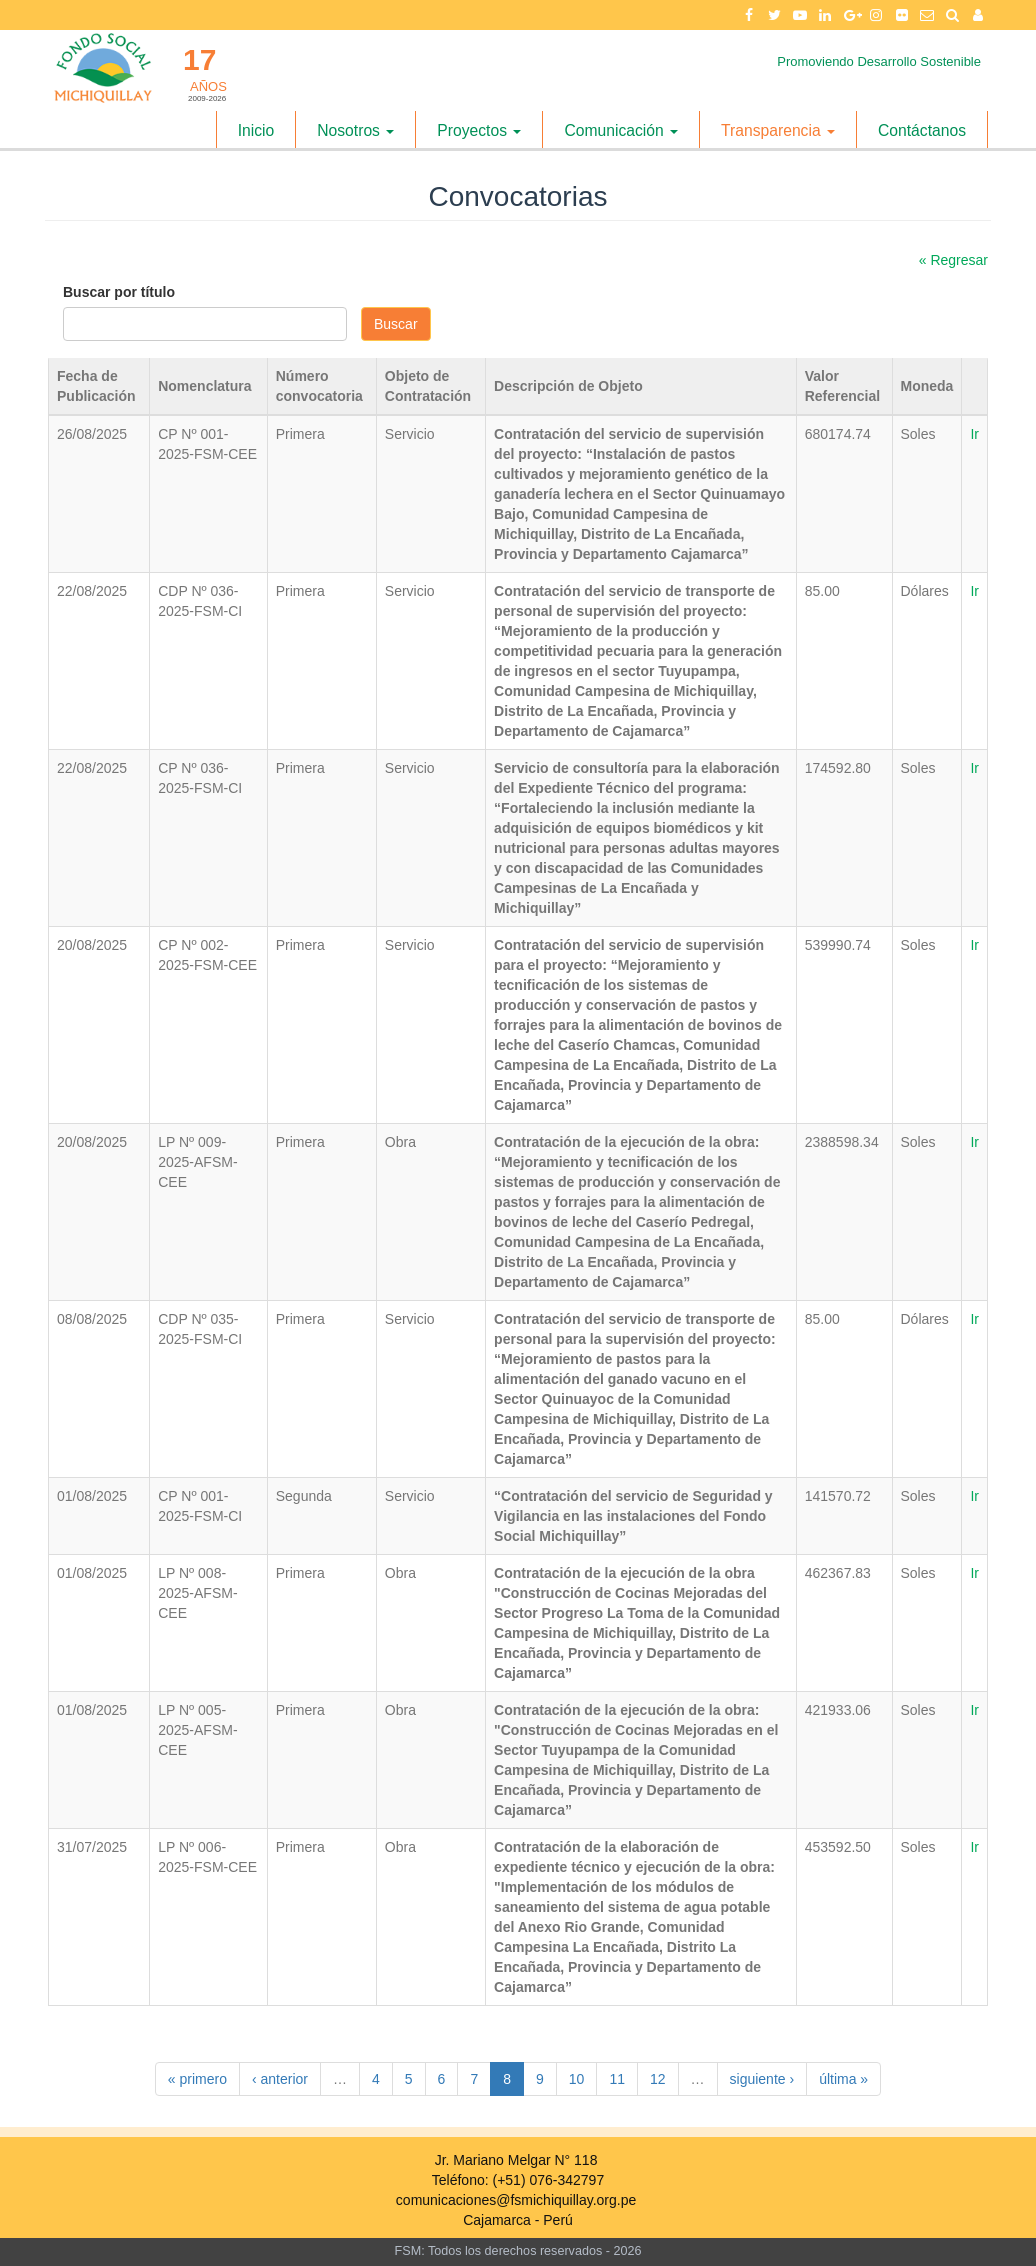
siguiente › (762, 2079)
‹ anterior (280, 2079)
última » (843, 2079)
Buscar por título (119, 292)
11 (617, 2079)
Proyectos (479, 130)
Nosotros (355, 130)
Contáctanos (922, 130)
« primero (197, 2079)
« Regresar (953, 260)
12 (658, 2079)
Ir (974, 434)
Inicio (256, 130)
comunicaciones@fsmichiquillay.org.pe (516, 2200)
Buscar (396, 324)
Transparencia (778, 130)
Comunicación (621, 130)
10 (577, 2079)
